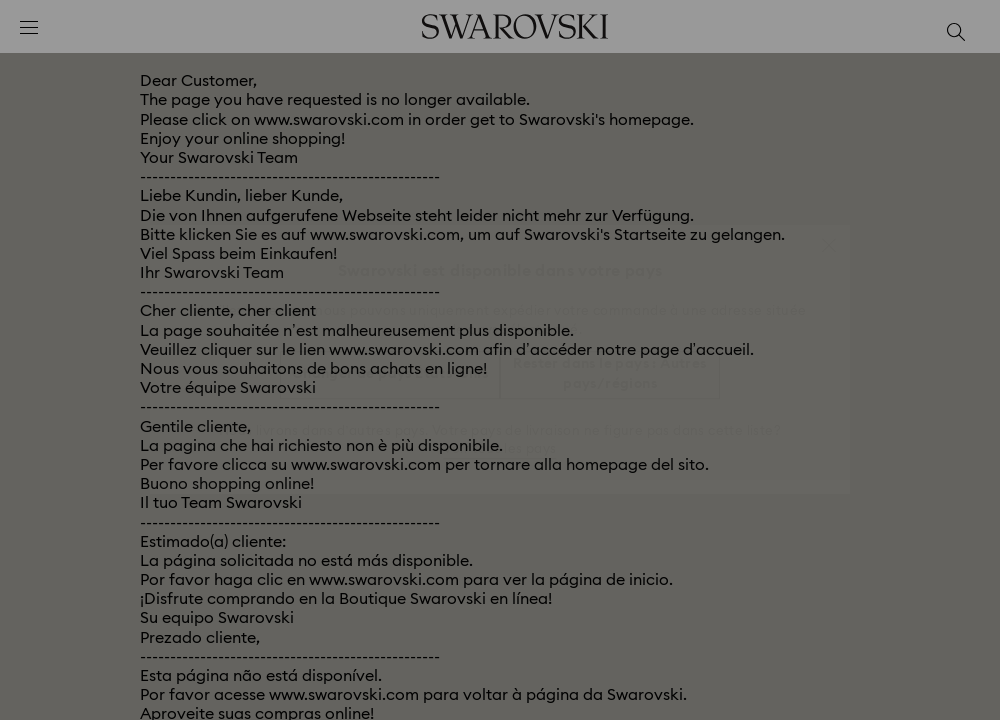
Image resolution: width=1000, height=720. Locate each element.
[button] (829, 235)
